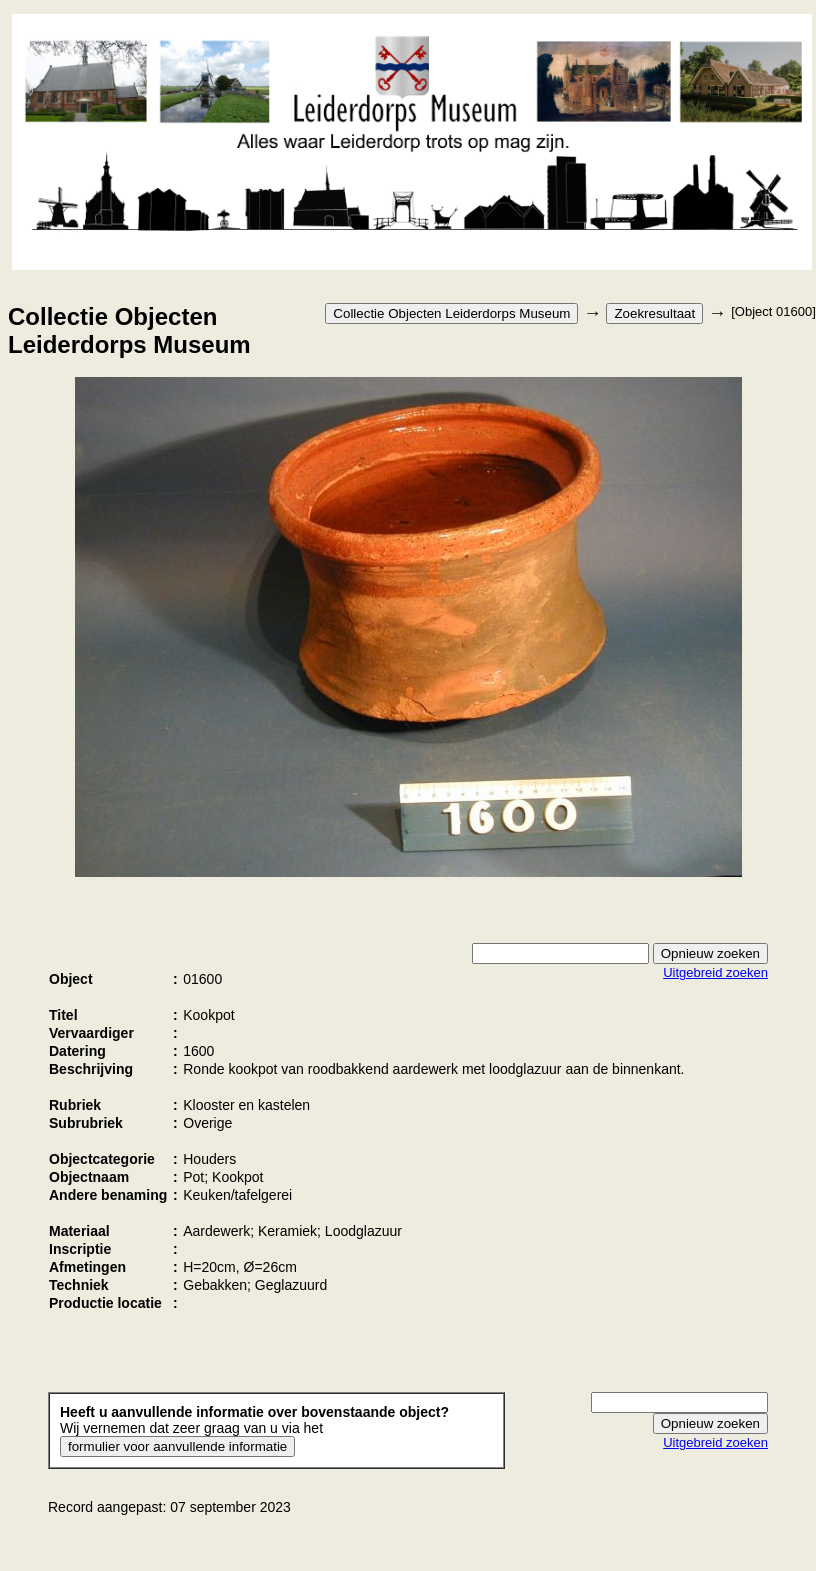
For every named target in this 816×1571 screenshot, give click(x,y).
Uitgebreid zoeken (715, 972)
